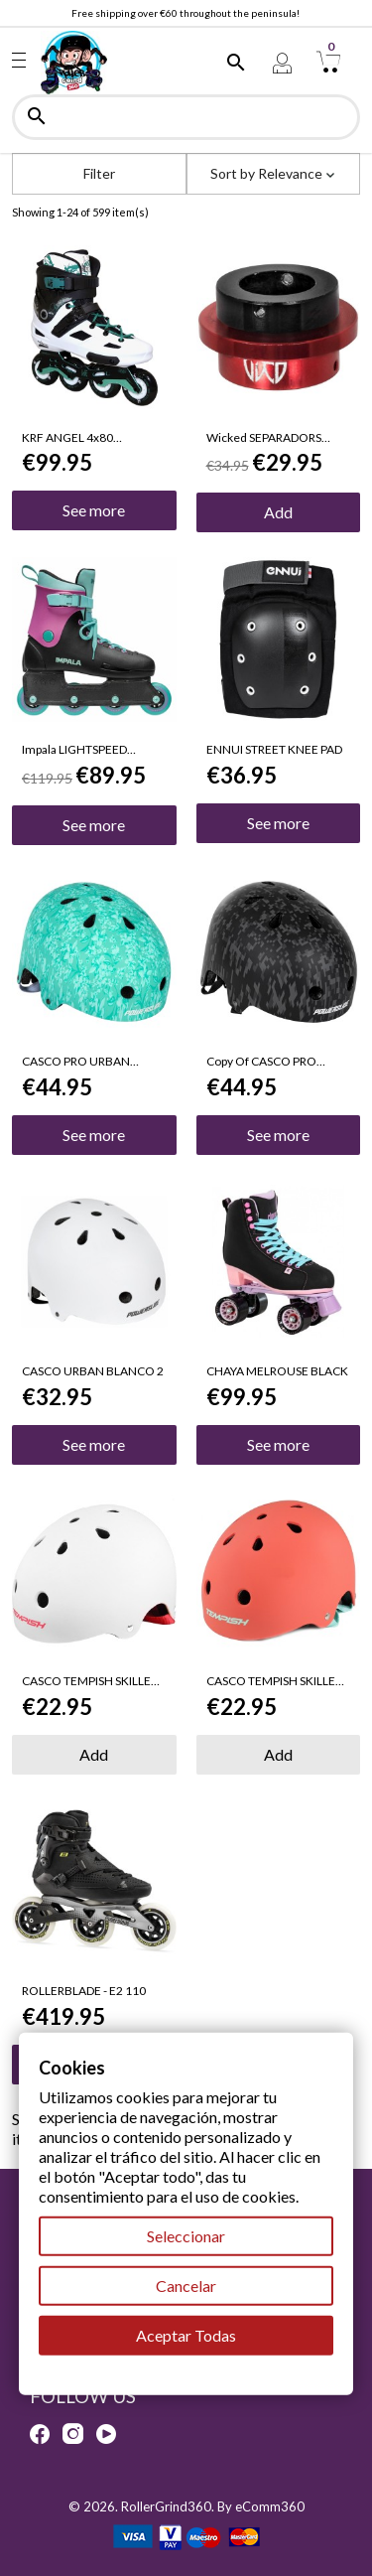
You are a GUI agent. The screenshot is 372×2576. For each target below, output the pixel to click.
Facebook (40, 2434)
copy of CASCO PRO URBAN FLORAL (261, 1062)
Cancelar (186, 2285)
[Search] (186, 117)
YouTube (106, 2434)
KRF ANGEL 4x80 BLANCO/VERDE (67, 438)
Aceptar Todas (186, 2335)
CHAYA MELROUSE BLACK (277, 1371)
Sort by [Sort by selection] (272, 173)
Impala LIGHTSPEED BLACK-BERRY (74, 750)
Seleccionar (186, 2235)
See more (93, 510)
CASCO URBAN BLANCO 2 (93, 1371)
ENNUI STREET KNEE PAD (274, 750)
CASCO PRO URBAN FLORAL (76, 1062)
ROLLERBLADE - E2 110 (84, 1991)
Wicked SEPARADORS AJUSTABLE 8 (263, 438)
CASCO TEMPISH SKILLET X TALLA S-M (90, 1681)
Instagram (72, 2434)
